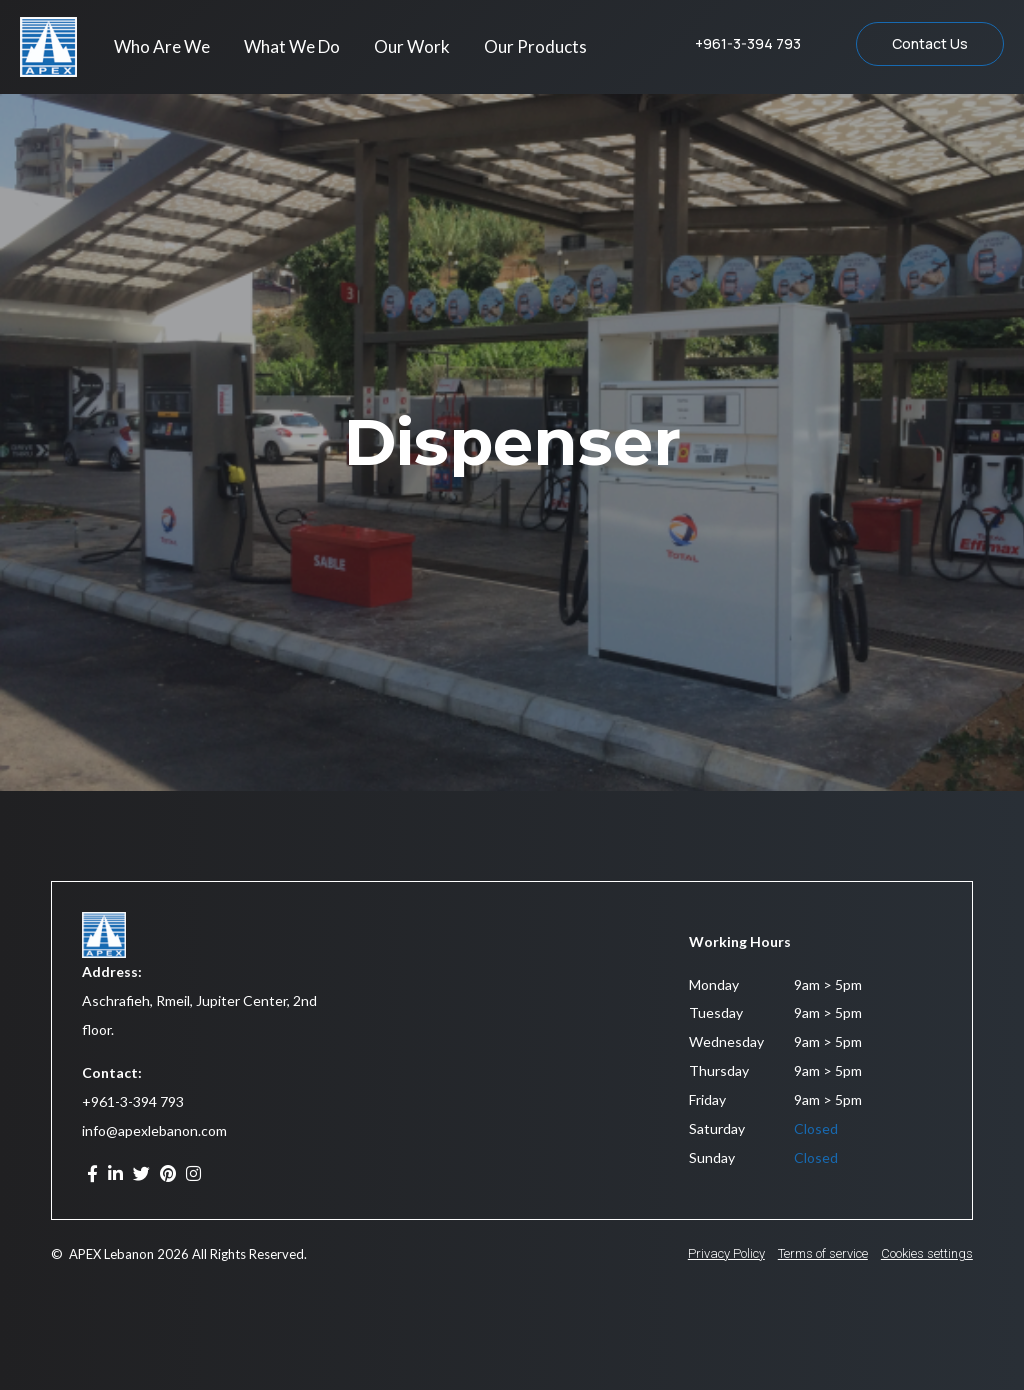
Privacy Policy (726, 1253)
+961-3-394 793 (133, 1101)
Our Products (535, 46)
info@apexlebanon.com (154, 1130)
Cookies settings (927, 1253)
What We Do (292, 46)
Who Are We (162, 46)
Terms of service (823, 1253)
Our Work (412, 46)
